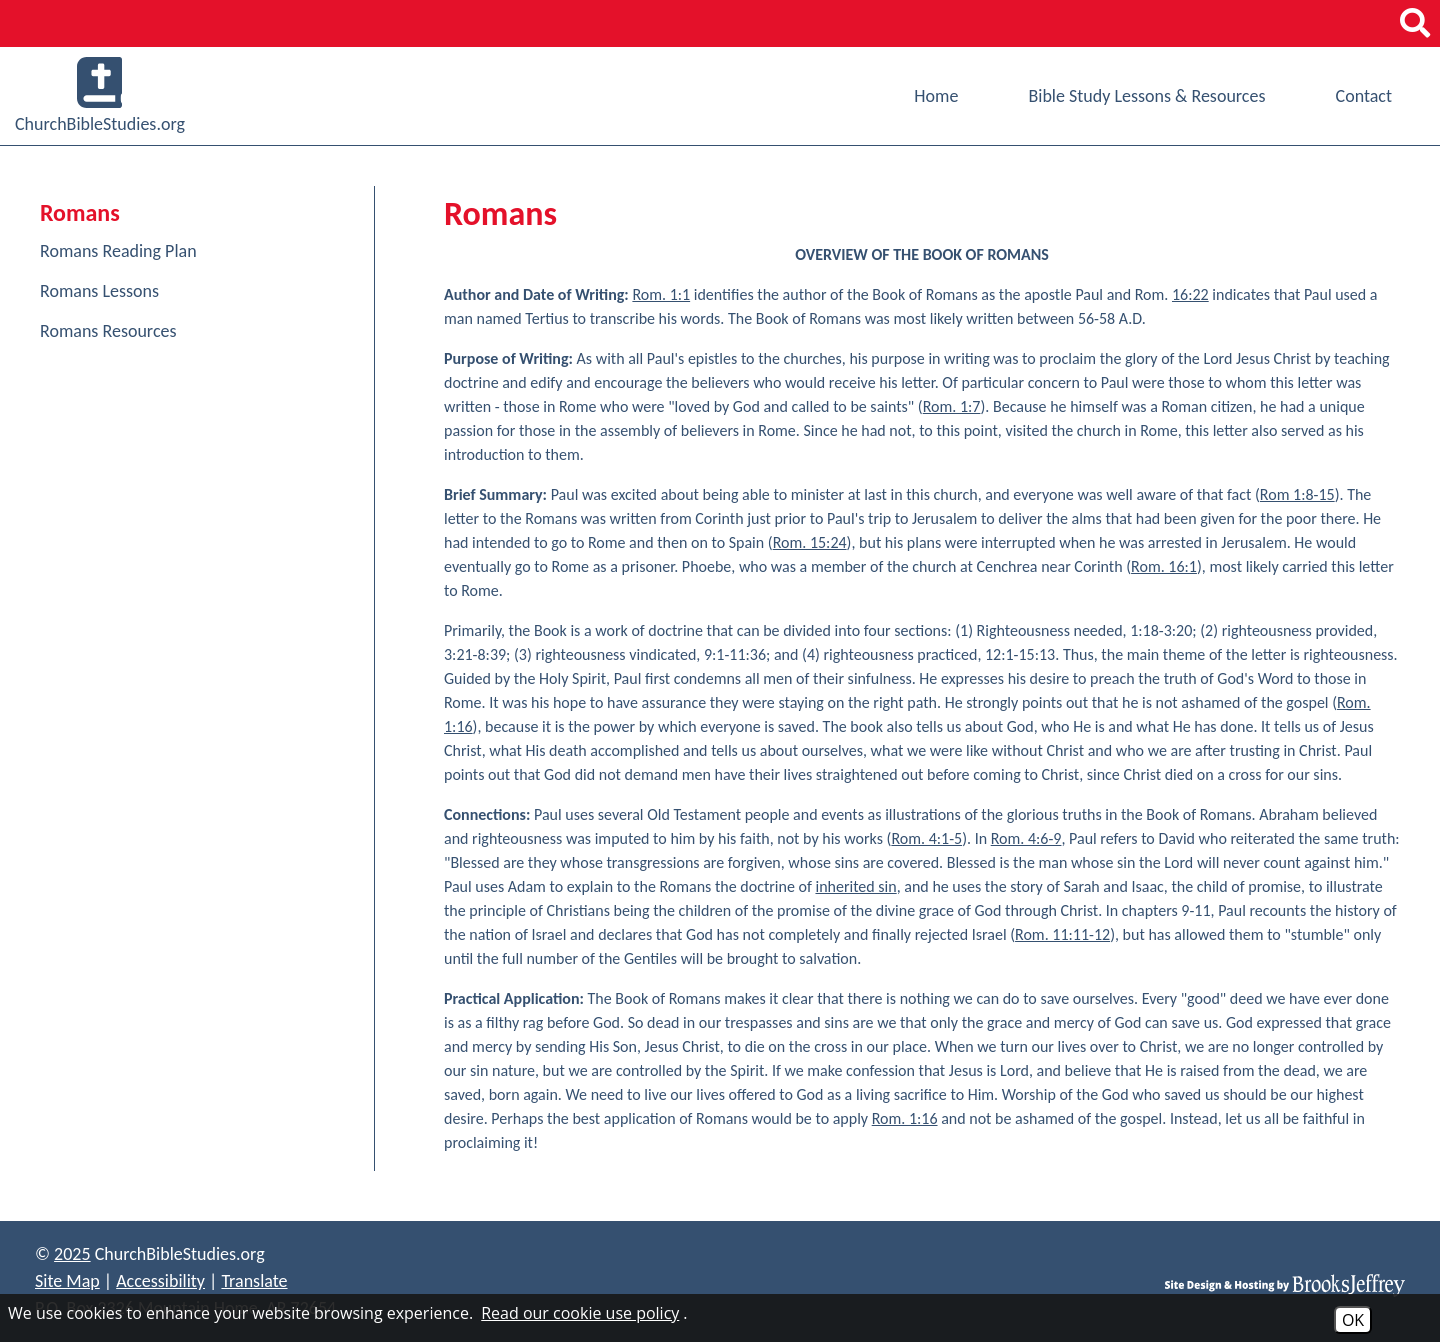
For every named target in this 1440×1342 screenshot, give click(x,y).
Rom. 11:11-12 (1062, 934)
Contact (1364, 96)
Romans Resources (108, 331)
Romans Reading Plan (118, 251)
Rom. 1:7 (952, 406)
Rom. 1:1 (661, 294)
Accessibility (160, 1281)
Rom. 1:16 (905, 1118)
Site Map (67, 1281)
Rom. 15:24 (810, 542)
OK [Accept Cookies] (1353, 1320)
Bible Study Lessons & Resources (1146, 96)
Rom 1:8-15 (1297, 494)
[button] (1415, 23)
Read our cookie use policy (580, 1313)
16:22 (1190, 294)
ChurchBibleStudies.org (100, 96)
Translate (254, 1281)
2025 (72, 1254)
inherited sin (855, 886)
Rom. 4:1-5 (926, 838)
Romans (80, 212)
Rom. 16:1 (1164, 566)
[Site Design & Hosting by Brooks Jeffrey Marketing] (1285, 1284)
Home (936, 96)
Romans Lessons (99, 291)
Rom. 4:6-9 (1026, 838)
